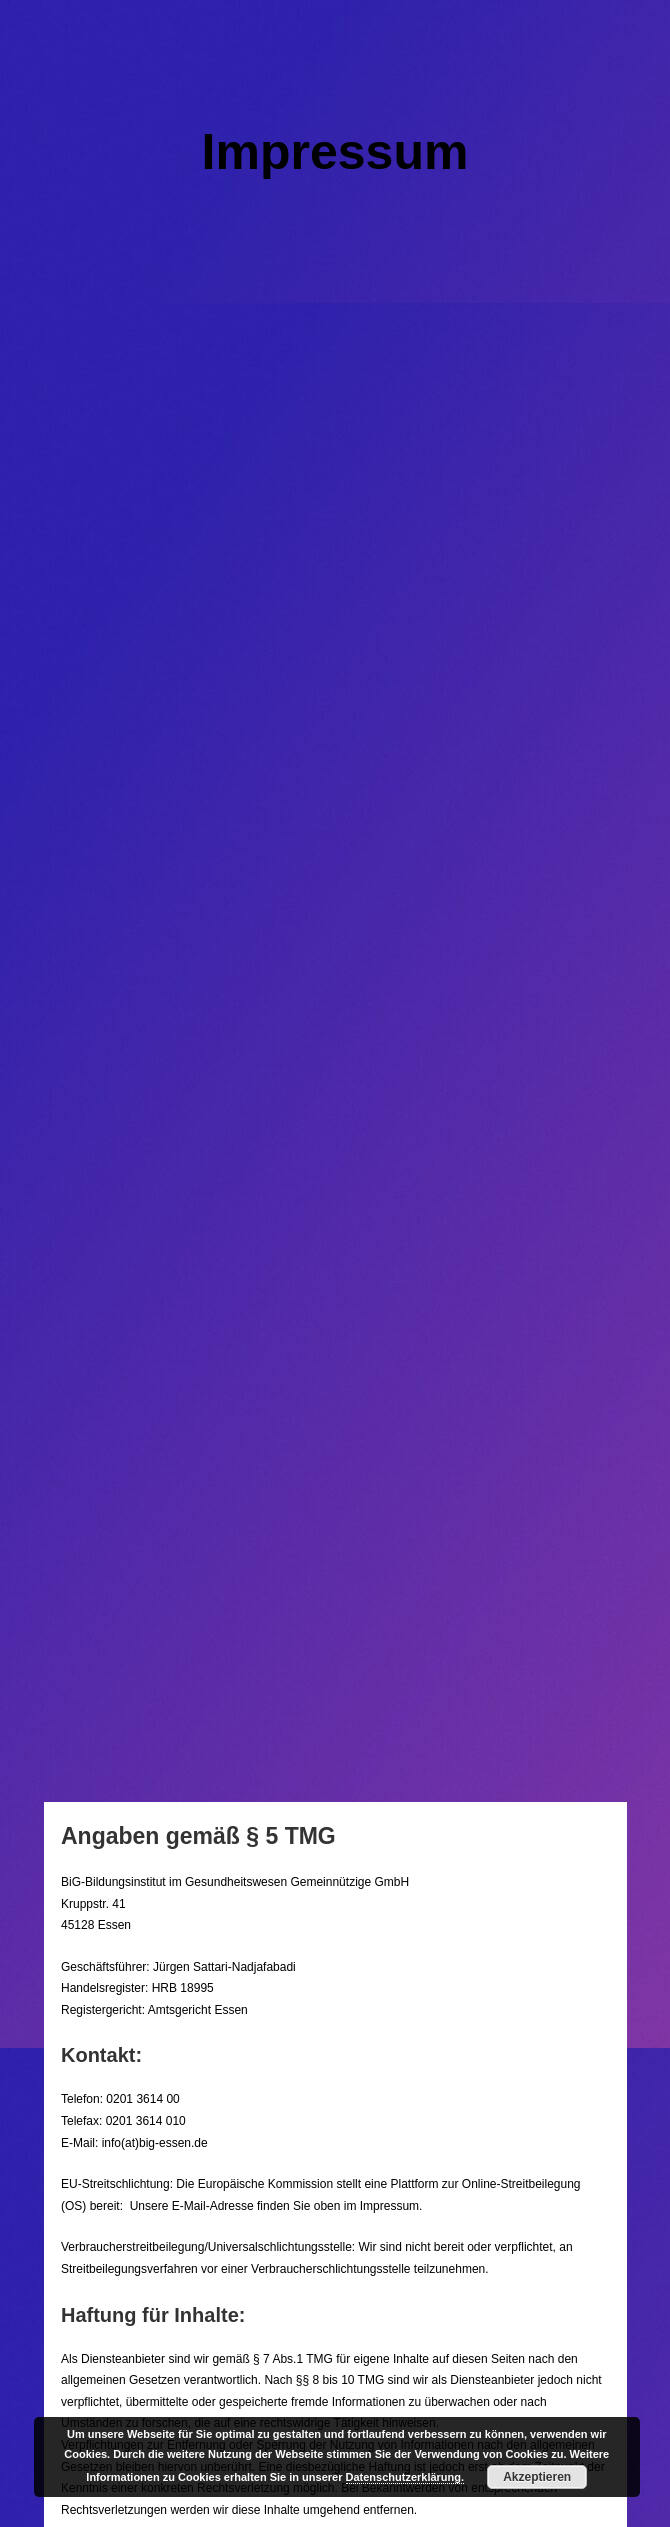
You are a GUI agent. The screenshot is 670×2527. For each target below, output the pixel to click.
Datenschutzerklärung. (405, 2477)
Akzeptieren (537, 2477)
